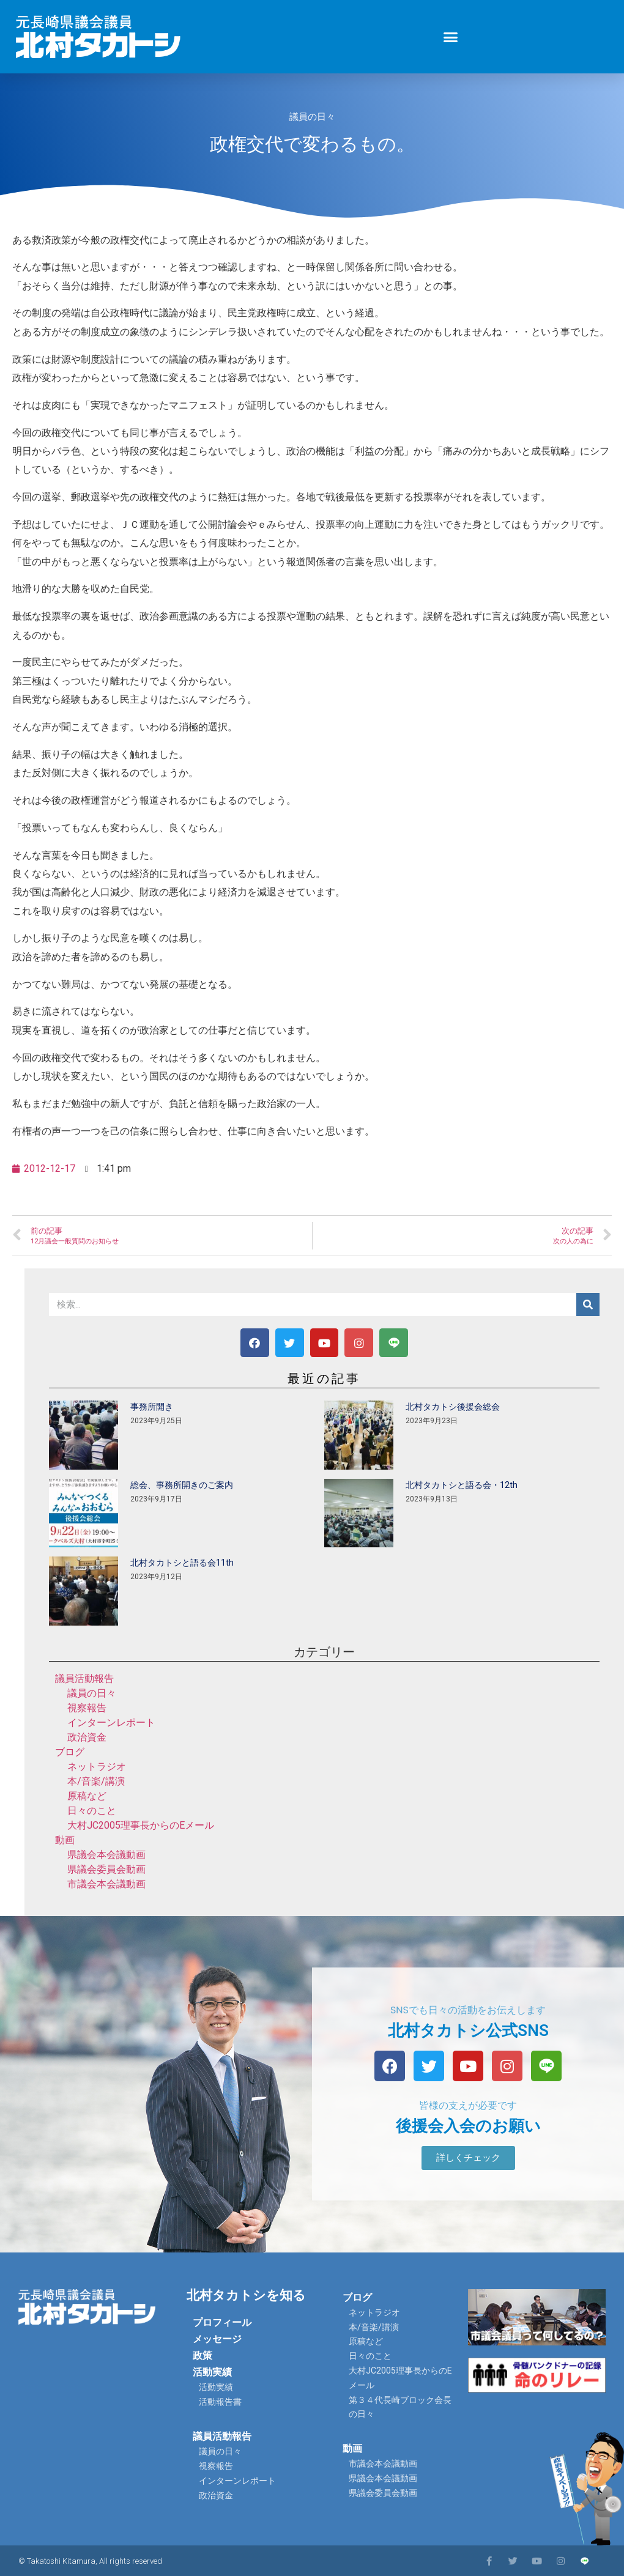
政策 (202, 2355)
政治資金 (86, 1737)
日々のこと (91, 1810)
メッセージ (217, 2339)
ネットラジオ (96, 1766)
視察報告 (86, 1708)
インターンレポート (111, 1722)
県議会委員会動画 (106, 1869)
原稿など (86, 1796)
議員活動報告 (84, 1678)
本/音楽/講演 (96, 1781)
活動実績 (212, 2372)
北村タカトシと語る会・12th (462, 1485)
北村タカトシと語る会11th (182, 1562)
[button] (450, 36)
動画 (65, 1840)
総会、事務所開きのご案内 (181, 1485)
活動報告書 (220, 2402)
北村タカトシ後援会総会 (453, 1407)
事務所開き (151, 1407)
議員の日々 (312, 116)
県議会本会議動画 (106, 1854)
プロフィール (222, 2322)
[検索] (588, 1304)
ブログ (69, 1752)
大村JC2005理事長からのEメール (140, 1825)
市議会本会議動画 (106, 1884)
